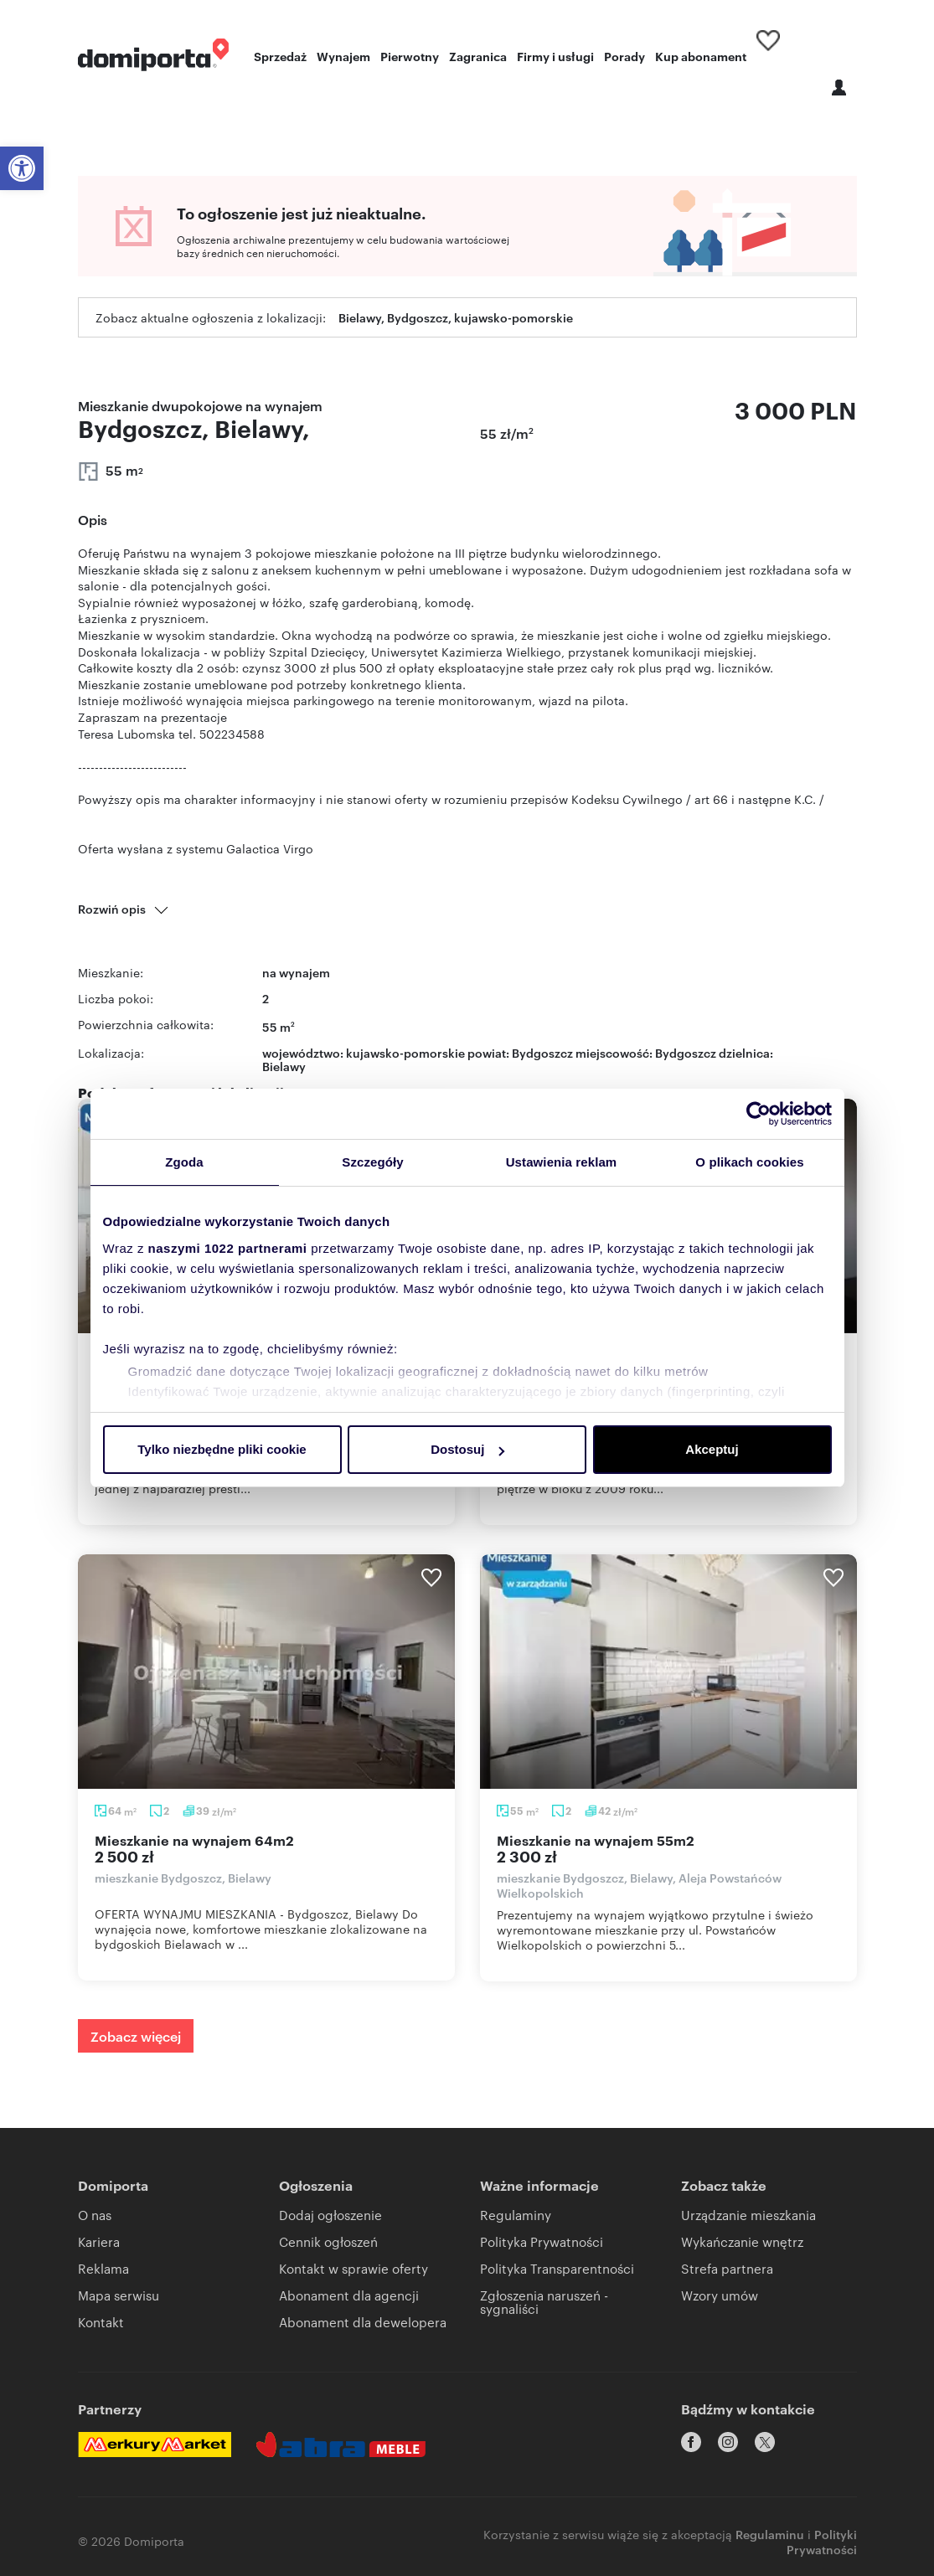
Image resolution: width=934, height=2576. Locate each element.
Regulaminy (515, 2214)
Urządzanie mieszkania (748, 2214)
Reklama (103, 2268)
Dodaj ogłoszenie (330, 2214)
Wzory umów (719, 2295)
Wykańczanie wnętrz (742, 2241)
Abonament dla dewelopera (362, 2322)
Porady (624, 56)
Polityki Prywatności (822, 2531)
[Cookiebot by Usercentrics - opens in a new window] (758, 1113)
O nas (94, 2214)
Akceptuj (711, 1449)
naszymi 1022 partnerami (227, 1248)
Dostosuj (467, 1449)
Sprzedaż (280, 56)
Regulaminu (769, 2524)
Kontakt (101, 2322)
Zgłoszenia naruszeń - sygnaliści (544, 2301)
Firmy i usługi (555, 56)
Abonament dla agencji (349, 2295)
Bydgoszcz (685, 1052)
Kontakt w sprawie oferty (353, 2268)
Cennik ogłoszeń (328, 2241)
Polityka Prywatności (541, 2241)
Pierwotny (409, 56)
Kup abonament (700, 56)
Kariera (99, 2241)
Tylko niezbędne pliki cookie (221, 1449)
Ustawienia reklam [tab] (561, 1162)
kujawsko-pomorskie (405, 1052)
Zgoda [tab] (184, 1162)
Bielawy (284, 1066)
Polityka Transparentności (557, 2268)
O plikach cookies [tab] (749, 1162)
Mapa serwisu (118, 2295)
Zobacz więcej (135, 2036)
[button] (22, 168)
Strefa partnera (727, 2268)
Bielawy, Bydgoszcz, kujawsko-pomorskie (455, 317)
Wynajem (343, 56)
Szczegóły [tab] (372, 1162)
